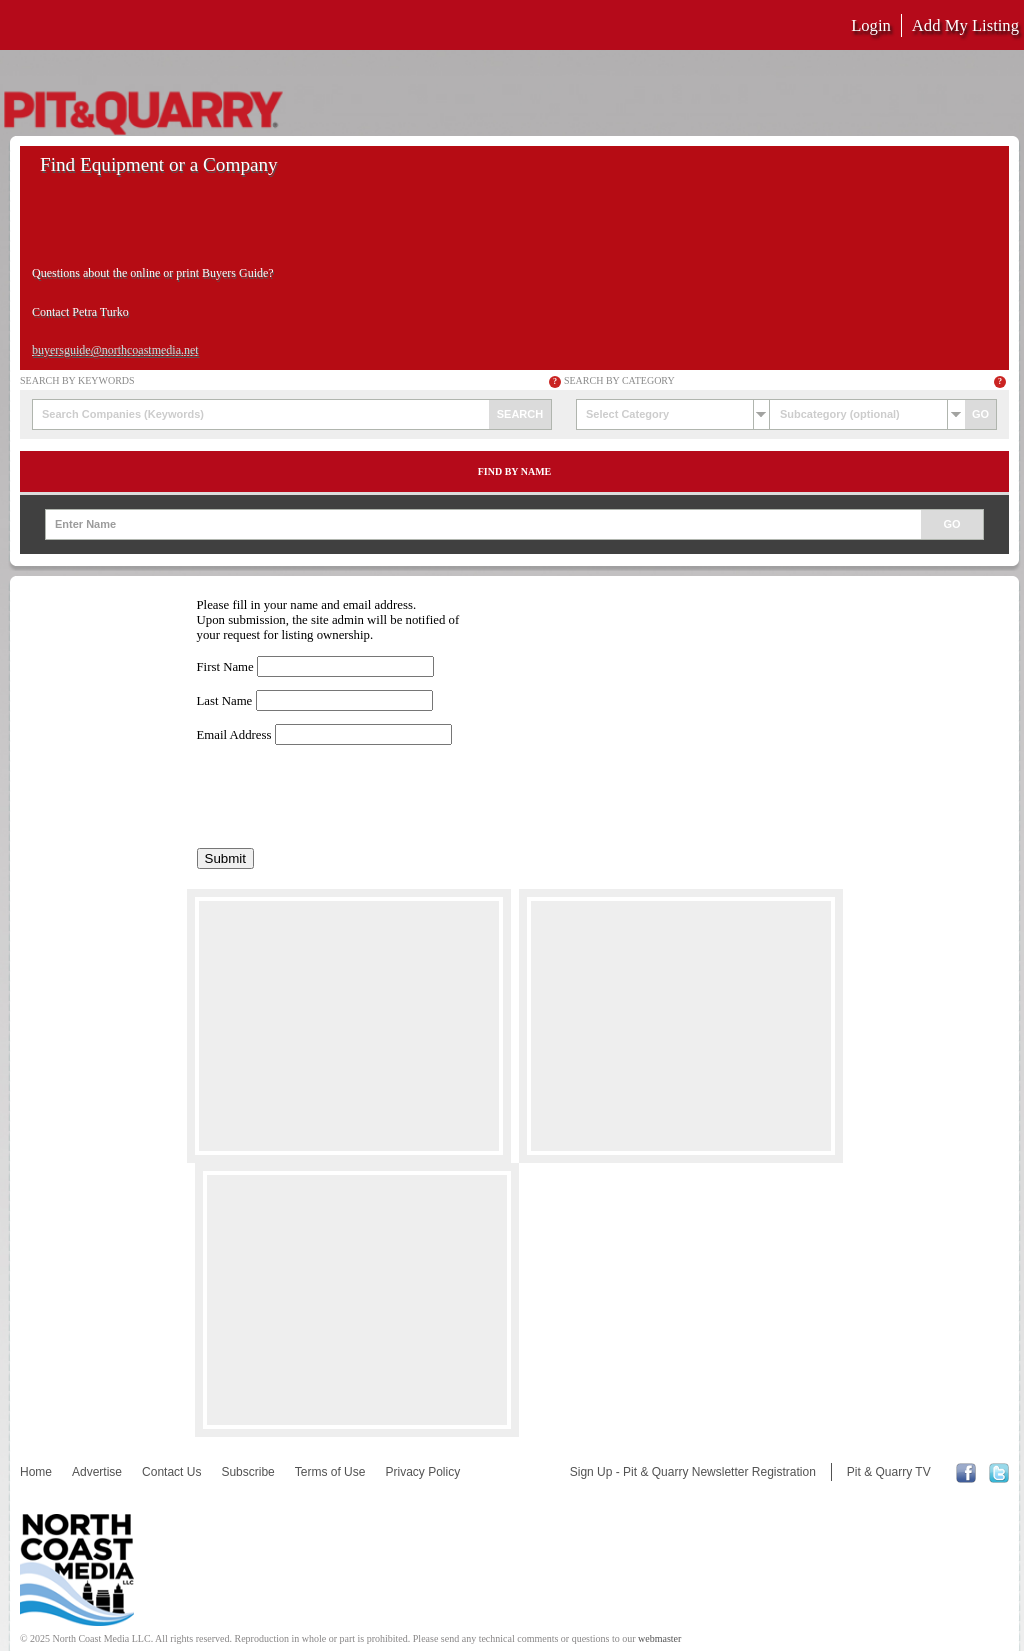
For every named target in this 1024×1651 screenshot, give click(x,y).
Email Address (234, 735)
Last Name (225, 701)
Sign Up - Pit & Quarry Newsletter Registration (693, 1472)
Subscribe (247, 1472)
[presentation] (349, 797)
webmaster (659, 1638)
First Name (225, 667)
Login (871, 25)
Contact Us (171, 1472)
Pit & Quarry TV (889, 1472)
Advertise (97, 1472)
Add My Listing (965, 25)
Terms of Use (330, 1472)
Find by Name (515, 471)
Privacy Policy (422, 1472)
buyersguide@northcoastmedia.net (115, 350)
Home (36, 1472)
